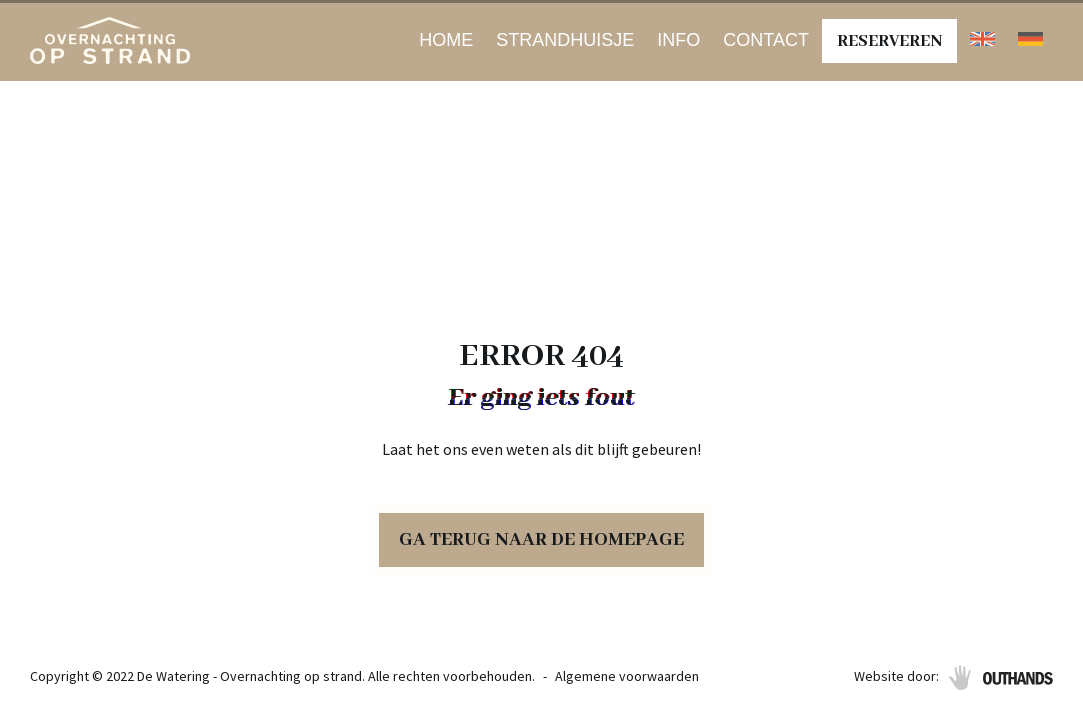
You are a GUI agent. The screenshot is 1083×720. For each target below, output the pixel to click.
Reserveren (889, 41)
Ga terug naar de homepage (541, 540)
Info (678, 40)
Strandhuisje (565, 40)
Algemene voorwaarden (627, 676)
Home (446, 40)
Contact (766, 40)
